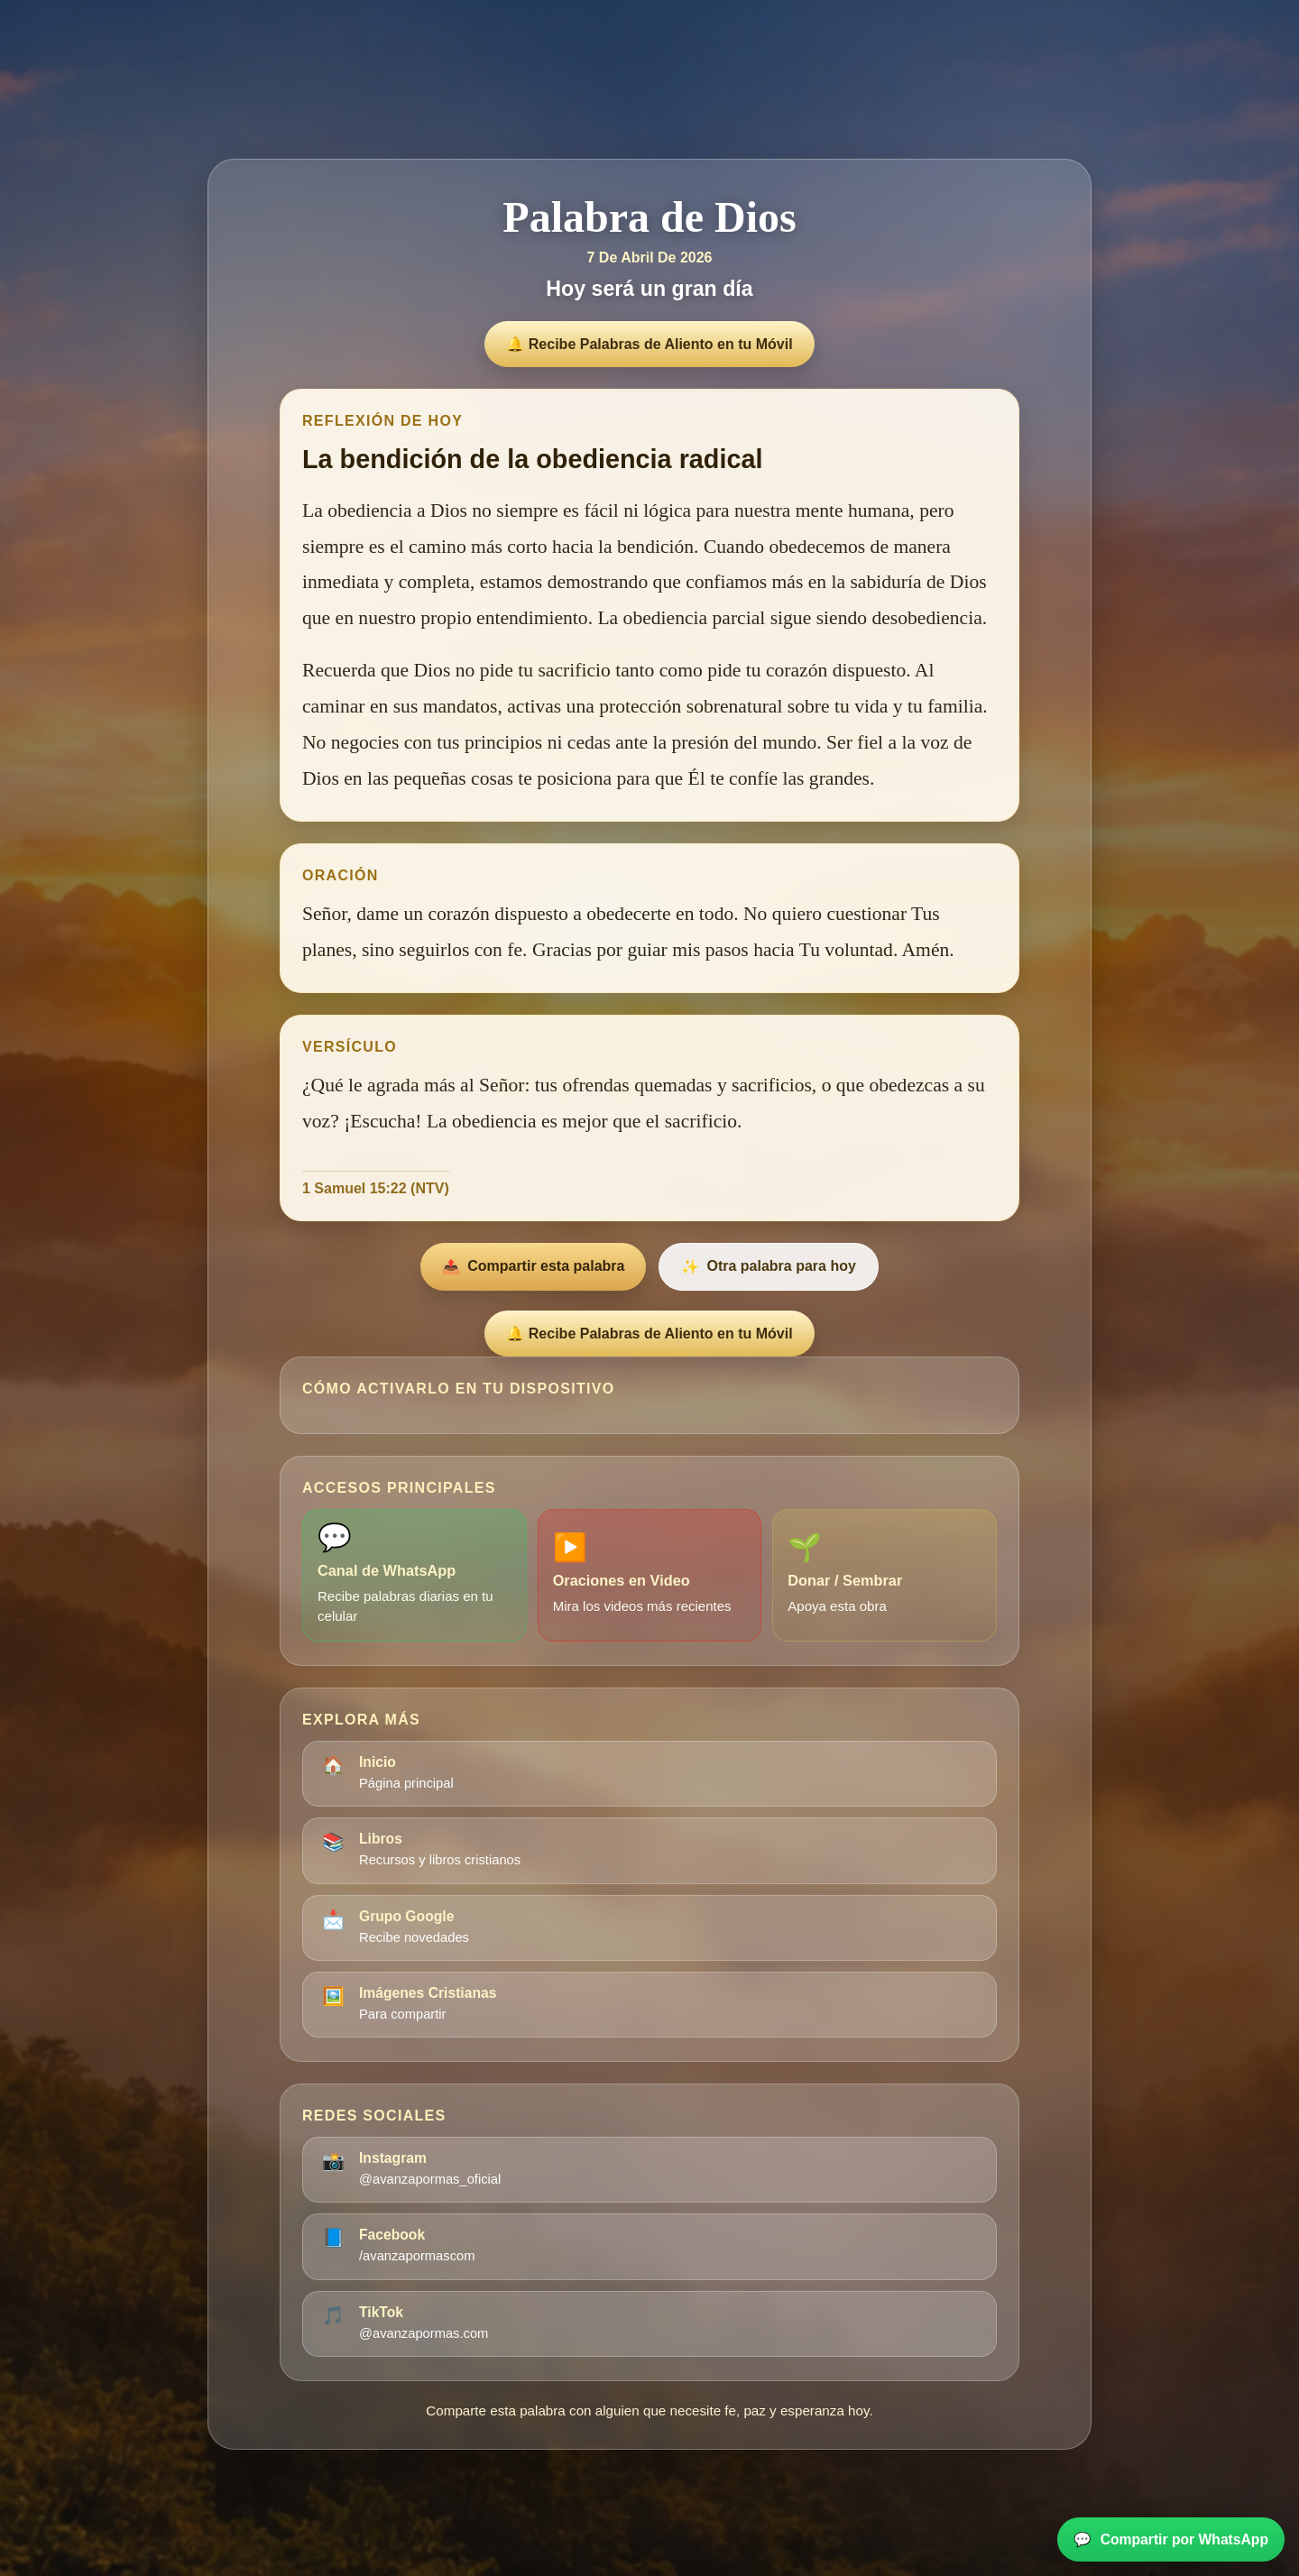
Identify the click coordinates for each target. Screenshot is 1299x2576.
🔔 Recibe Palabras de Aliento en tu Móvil (649, 344)
